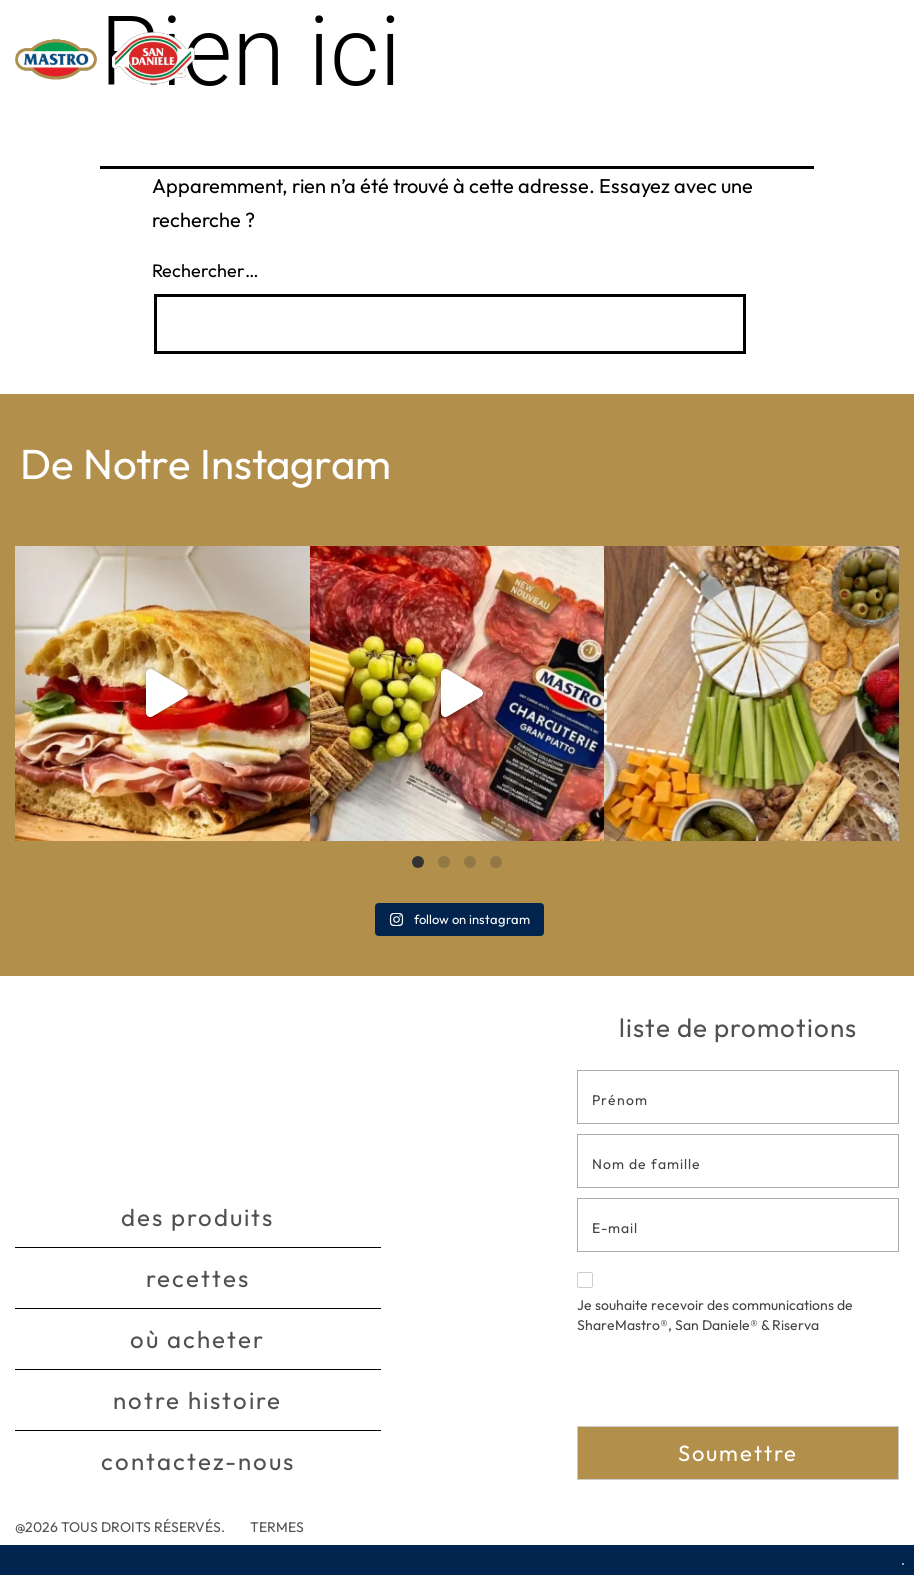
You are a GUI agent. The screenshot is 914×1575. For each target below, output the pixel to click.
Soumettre (738, 1453)
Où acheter (197, 1340)
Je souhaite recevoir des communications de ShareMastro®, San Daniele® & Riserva (715, 1303)
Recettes (198, 1279)
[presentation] (729, 1387)
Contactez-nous (198, 1462)
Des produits (197, 1218)
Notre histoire (197, 1401)
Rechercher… (205, 270)
